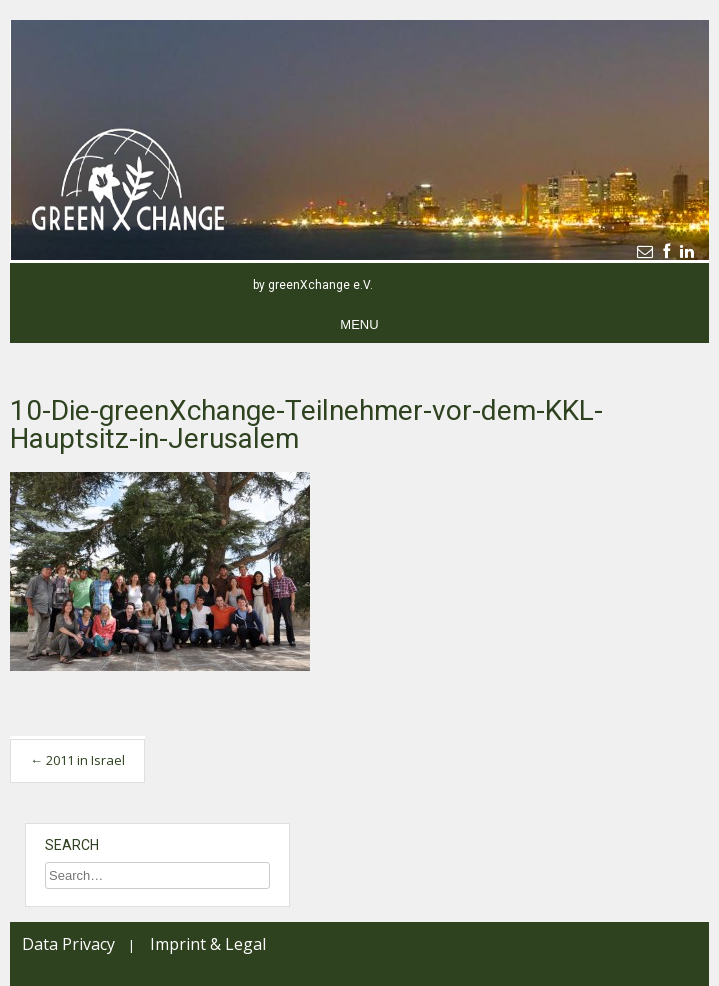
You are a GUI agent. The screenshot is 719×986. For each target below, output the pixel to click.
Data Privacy (68, 944)
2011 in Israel (77, 760)
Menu (359, 324)
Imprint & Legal (208, 944)
